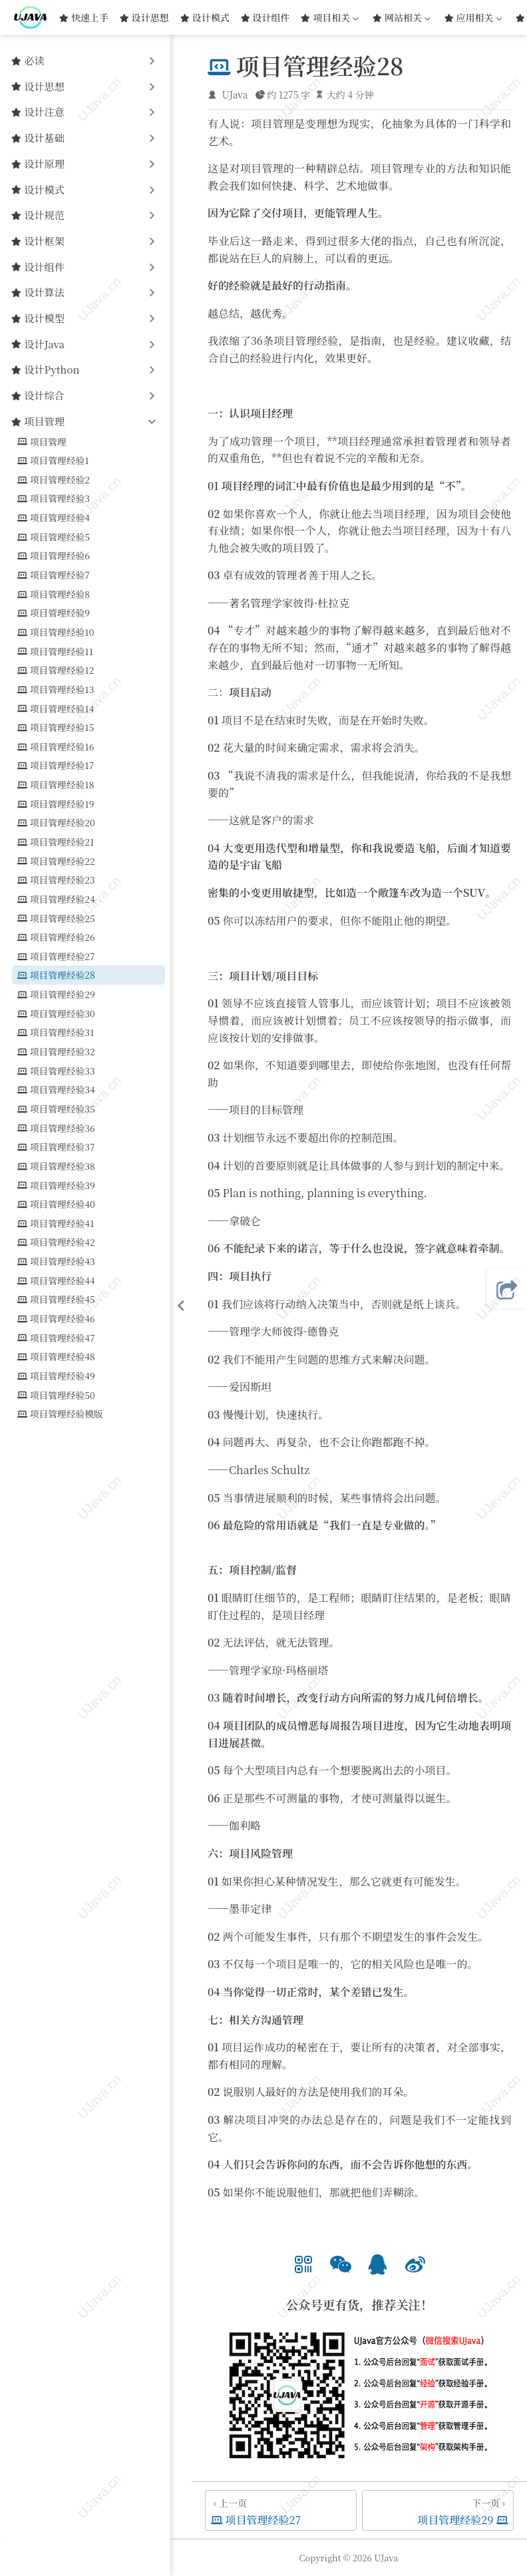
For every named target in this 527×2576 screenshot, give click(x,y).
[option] (303, 2262)
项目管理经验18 (55, 785)
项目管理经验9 (53, 613)
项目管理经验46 (55, 1319)
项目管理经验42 (55, 1242)
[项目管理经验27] (281, 2510)
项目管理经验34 (55, 1090)
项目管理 (42, 442)
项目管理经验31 (55, 1032)
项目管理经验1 (52, 460)
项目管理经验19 (55, 804)
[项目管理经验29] (438, 2510)
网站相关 (401, 17)
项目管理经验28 (56, 975)
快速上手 (83, 17)
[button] (303, 2262)
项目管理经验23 (55, 880)
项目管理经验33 (55, 1071)
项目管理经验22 (55, 861)
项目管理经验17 (55, 765)
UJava (235, 94)
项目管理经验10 (55, 632)
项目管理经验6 (53, 556)
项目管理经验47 (55, 1338)
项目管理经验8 (53, 594)
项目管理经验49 (55, 1376)
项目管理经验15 (55, 727)
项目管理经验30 (55, 1014)
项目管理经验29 (55, 994)
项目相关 (329, 17)
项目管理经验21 (55, 842)
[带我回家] (34, 17)
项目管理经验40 (55, 1204)
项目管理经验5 (53, 537)
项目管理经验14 (55, 709)
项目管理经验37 (55, 1147)
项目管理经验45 (55, 1299)
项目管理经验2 (53, 480)
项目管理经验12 (55, 670)
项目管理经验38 (55, 1166)
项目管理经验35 (55, 1109)
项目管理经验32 (55, 1052)
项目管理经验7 (53, 575)
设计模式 (205, 17)
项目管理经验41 (55, 1223)
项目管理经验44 (55, 1281)
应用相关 (474, 17)
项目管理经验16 (55, 747)
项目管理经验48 (55, 1357)
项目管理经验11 (55, 651)
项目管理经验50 (55, 1395)
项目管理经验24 (55, 899)
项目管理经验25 (55, 918)
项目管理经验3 (53, 498)
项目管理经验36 (55, 1128)
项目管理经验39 (55, 1185)
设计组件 (265, 17)
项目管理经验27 (55, 956)
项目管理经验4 (53, 518)
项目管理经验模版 (60, 1414)
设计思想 (144, 17)
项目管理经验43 (55, 1261)
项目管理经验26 (55, 937)
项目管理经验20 (55, 823)
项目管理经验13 (55, 689)
